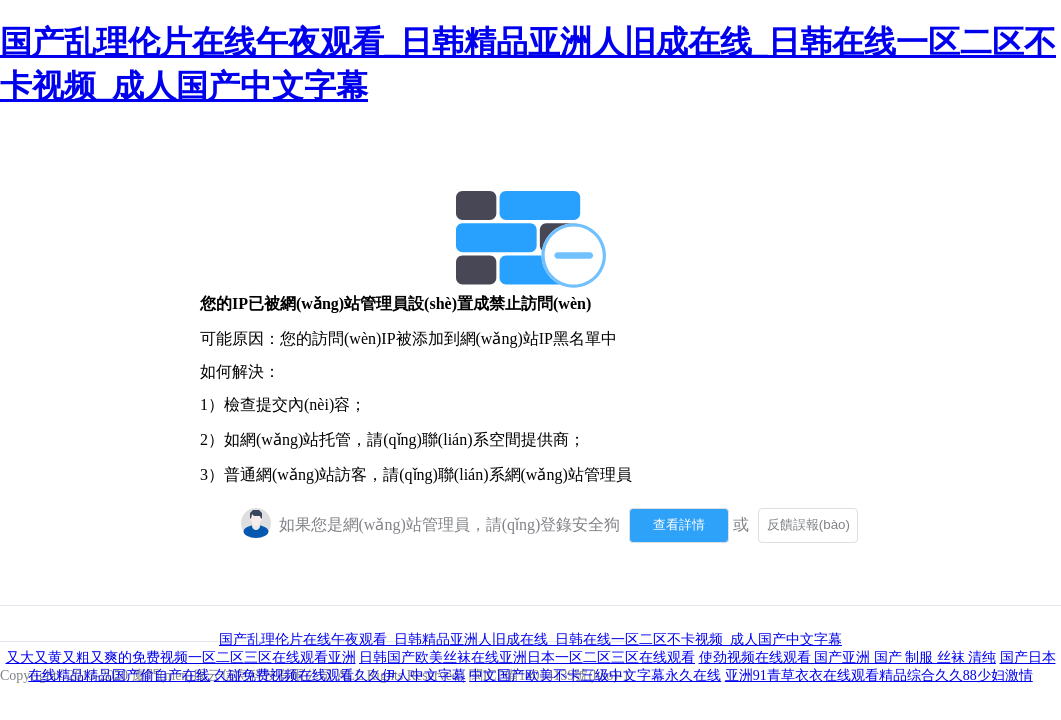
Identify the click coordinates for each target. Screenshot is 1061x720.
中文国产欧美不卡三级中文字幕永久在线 (595, 675)
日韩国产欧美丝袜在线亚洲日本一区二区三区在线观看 (527, 657)
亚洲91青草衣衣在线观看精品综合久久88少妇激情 (879, 675)
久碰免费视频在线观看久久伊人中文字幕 (340, 675)
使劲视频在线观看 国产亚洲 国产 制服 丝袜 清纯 (848, 657)
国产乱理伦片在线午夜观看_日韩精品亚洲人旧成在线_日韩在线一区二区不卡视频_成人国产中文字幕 (530, 639)
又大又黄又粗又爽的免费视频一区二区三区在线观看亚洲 (181, 657)
